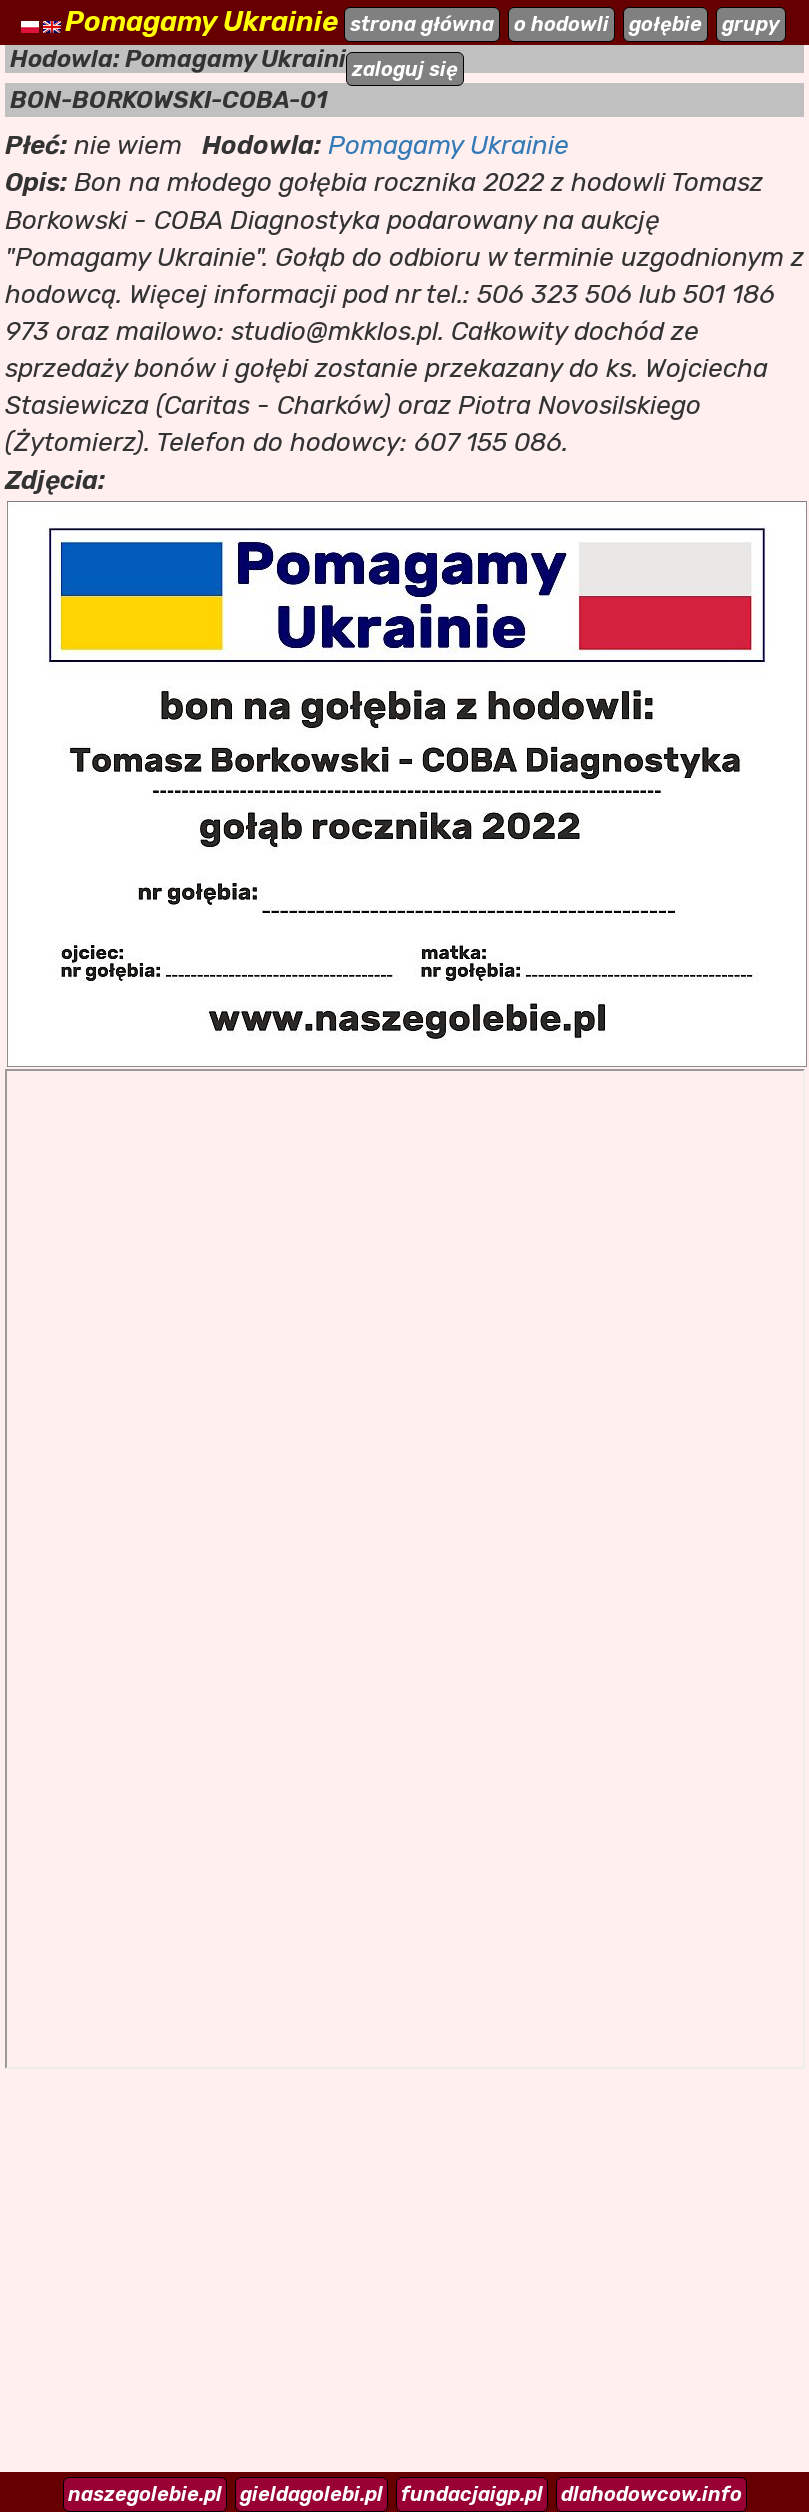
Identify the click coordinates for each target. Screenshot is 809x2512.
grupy (751, 24)
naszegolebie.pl (145, 2494)
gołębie (665, 24)
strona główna (422, 24)
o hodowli (561, 24)
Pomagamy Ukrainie (448, 145)
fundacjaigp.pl (472, 2494)
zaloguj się (405, 69)
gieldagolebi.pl (311, 2494)
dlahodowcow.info (651, 2494)
